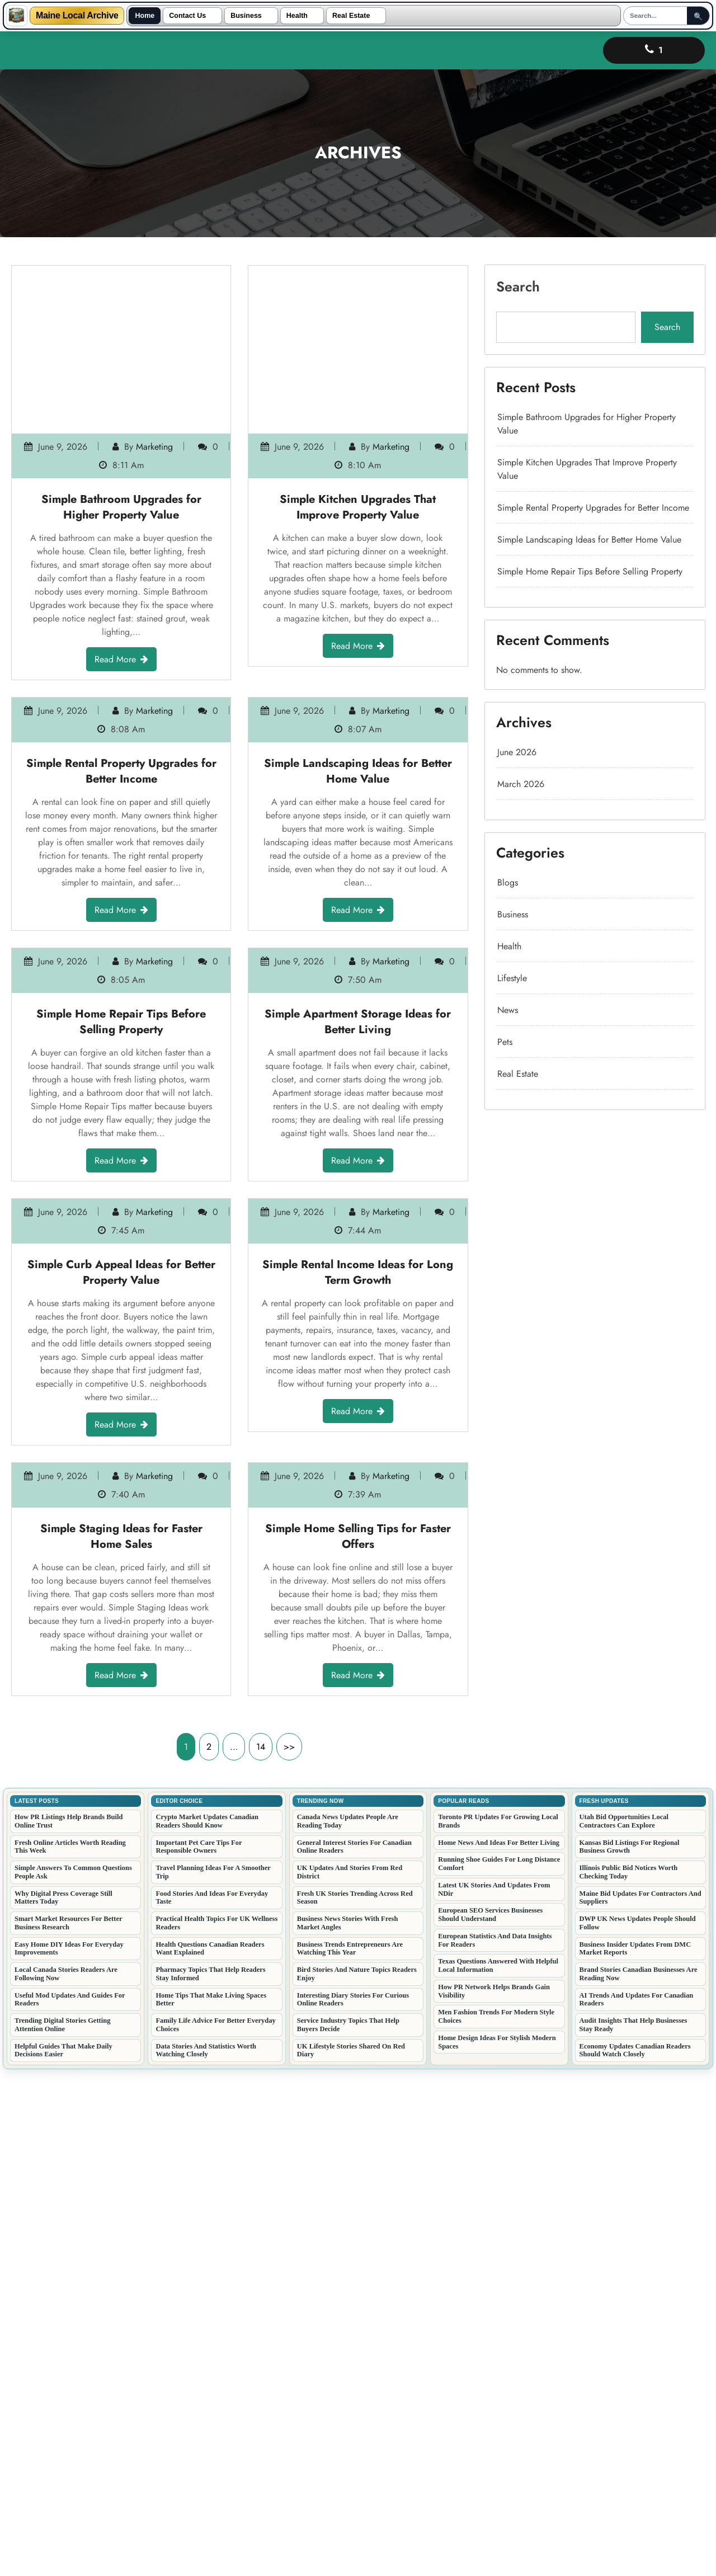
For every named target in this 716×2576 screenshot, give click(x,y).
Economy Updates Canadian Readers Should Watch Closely (635, 2554)
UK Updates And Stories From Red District (349, 2375)
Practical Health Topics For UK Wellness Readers (216, 2426)
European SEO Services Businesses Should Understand (490, 2418)
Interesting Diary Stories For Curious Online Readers (353, 2503)
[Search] (657, 16)
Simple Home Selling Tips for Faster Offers (358, 2007)
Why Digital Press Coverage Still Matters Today (63, 2401)
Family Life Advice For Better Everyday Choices (215, 2528)
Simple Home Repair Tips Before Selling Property (121, 1157)
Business (246, 16)
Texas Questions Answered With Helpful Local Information (498, 2469)
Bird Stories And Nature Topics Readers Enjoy (357, 2477)
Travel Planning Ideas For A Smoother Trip (213, 2375)
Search (560, 501)
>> (289, 2250)
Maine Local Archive (77, 15)
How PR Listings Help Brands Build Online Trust (69, 2324)
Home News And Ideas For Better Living (498, 2346)
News (556, 820)
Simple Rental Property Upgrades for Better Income (121, 739)
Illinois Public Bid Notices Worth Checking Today (629, 2375)
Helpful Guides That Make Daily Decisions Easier (63, 2554)
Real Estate (351, 16)
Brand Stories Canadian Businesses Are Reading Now (639, 2477)
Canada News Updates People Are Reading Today (347, 2324)
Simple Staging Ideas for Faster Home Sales (121, 2007)
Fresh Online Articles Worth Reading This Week (70, 2350)
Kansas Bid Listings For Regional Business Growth (630, 2350)
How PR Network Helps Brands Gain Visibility (494, 2494)
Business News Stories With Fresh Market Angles (347, 2426)
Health (297, 16)
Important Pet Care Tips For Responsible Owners (199, 2350)
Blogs (556, 764)
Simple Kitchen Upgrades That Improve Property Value (358, 354)
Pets (555, 834)
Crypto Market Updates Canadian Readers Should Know (207, 2324)
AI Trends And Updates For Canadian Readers (637, 2503)
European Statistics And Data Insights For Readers (495, 2444)
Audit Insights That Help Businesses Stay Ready (633, 2528)
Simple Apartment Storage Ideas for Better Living (358, 1157)
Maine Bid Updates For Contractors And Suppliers (640, 2401)
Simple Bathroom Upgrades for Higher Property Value (121, 358)
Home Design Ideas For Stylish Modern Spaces (497, 2545)
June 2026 (560, 706)
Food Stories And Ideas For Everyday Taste (212, 2401)
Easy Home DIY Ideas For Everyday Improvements (69, 2452)
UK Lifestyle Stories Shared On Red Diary (351, 2554)
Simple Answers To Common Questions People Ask (73, 2375)
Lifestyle (558, 806)
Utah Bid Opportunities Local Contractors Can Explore (624, 2324)
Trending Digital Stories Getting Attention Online (62, 2528)
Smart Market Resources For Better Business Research (69, 2426)
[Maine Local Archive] (16, 15)
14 (260, 2250)
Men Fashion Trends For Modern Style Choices (496, 2520)
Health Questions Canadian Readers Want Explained (210, 2452)
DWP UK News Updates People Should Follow (638, 2426)
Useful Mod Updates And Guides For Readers (70, 2503)
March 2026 (562, 721)
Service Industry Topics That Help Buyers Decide (348, 2528)
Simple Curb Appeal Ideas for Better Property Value (121, 1579)
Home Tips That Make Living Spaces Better (211, 2503)
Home (144, 16)
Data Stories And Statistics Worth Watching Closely (206, 2554)
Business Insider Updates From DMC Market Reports (635, 2452)
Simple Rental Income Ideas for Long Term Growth (358, 1576)
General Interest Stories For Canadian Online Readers (354, 2350)
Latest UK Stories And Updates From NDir (494, 2393)
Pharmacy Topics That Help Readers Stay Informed (210, 2477)
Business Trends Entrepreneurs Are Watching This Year (350, 2452)
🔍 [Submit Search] (699, 16)
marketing (136, 331)
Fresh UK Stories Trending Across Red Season (355, 2401)
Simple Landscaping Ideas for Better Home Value (358, 739)
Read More (121, 424)
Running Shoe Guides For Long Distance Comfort (499, 2367)
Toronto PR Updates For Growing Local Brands (498, 2324)
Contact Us (187, 16)
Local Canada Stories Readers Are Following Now (66, 2477)
